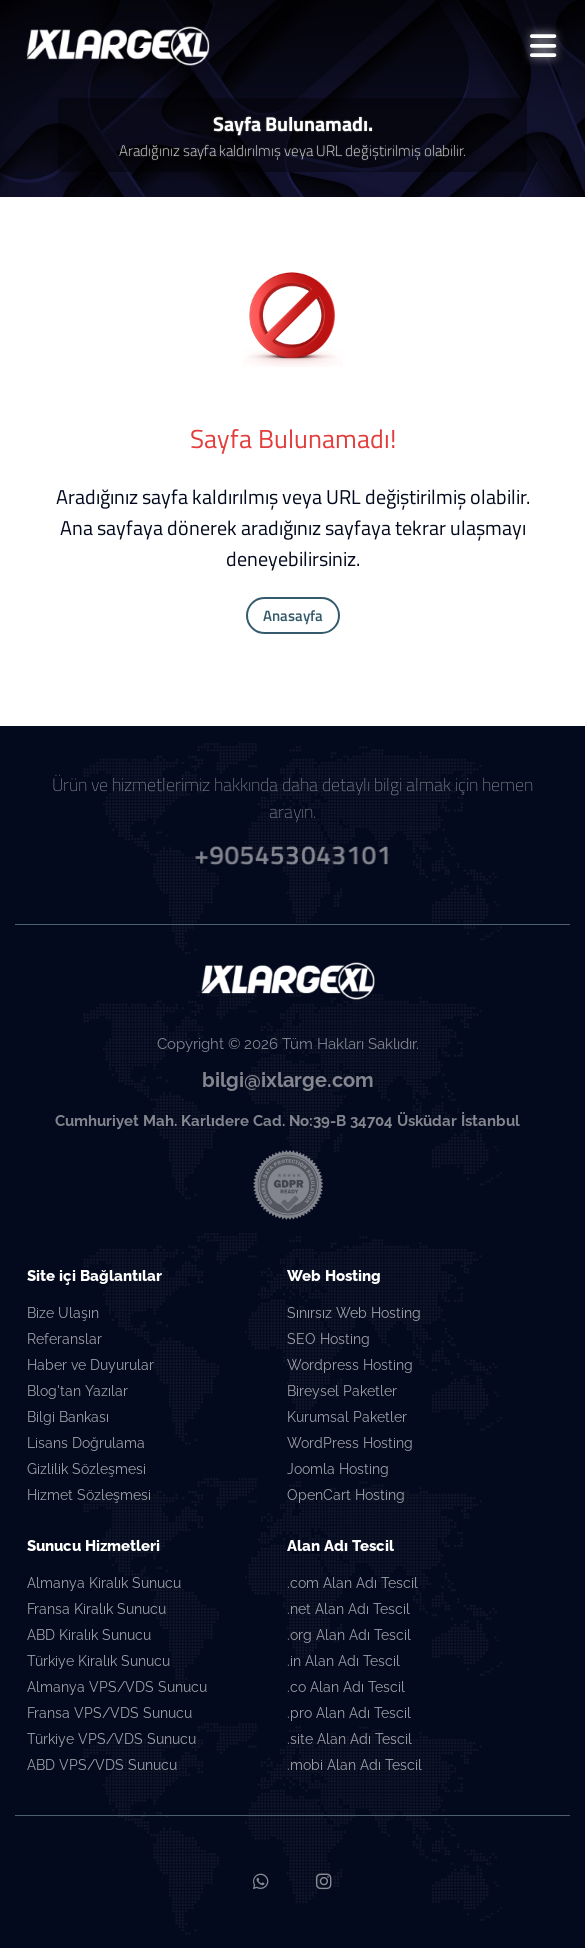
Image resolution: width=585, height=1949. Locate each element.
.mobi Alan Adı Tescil (354, 1767)
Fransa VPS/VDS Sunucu (109, 1715)
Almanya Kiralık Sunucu (104, 1585)
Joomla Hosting (338, 1471)
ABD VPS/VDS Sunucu (102, 1767)
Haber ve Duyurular (90, 1367)
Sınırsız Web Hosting (354, 1315)
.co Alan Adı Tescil (346, 1689)
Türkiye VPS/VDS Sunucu (111, 1741)
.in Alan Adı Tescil (343, 1663)
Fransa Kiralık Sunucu (96, 1611)
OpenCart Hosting (346, 1497)
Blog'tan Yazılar (77, 1393)
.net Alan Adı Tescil (348, 1611)
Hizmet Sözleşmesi (89, 1497)
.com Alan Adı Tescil (352, 1585)
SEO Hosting (328, 1341)
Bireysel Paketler (342, 1393)
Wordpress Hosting (350, 1367)
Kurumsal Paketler (347, 1419)
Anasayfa (293, 616)
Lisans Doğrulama (86, 1445)
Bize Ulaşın (63, 1315)
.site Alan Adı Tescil (349, 1741)
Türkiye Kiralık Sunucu (98, 1663)
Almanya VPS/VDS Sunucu (117, 1689)
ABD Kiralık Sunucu (89, 1637)
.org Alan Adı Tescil (349, 1637)
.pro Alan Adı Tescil (349, 1715)
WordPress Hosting (350, 1445)
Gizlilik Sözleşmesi (86, 1471)
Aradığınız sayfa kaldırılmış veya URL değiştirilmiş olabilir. (292, 151)
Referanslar (64, 1341)
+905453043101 (292, 853)
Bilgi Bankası (68, 1419)
